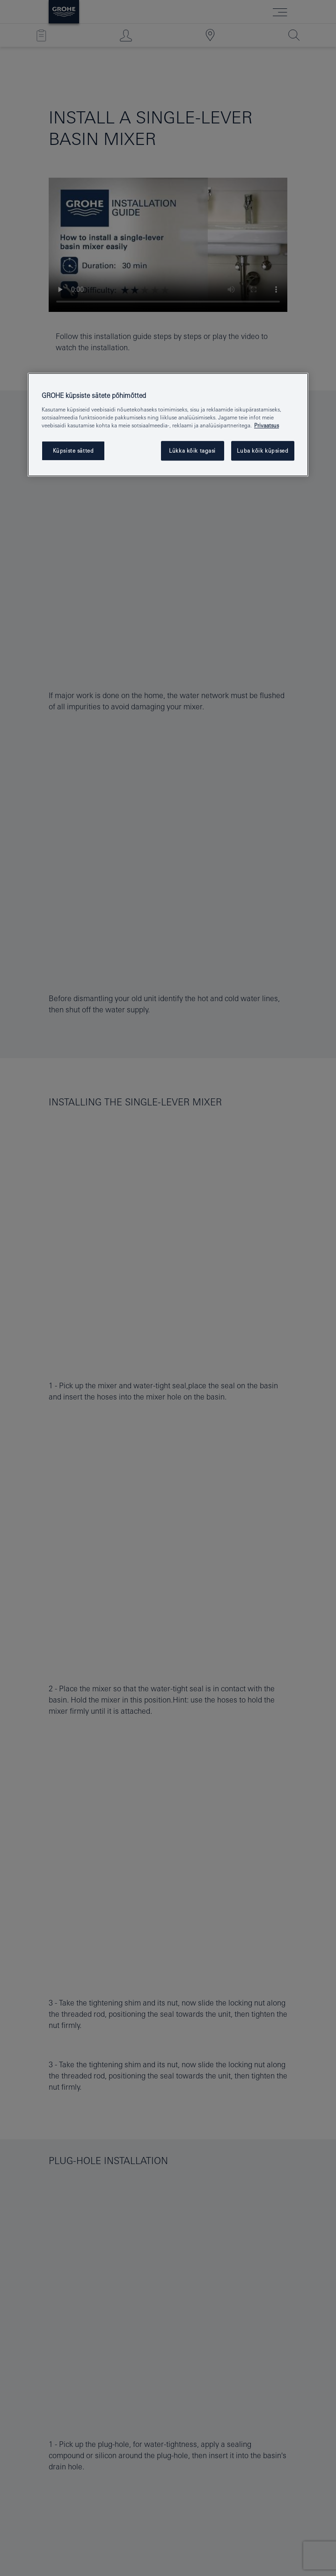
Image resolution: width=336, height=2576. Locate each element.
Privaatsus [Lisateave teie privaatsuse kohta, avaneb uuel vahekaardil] (266, 425)
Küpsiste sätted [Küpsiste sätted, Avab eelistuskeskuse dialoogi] (73, 450)
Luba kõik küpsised (262, 450)
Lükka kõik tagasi (192, 450)
